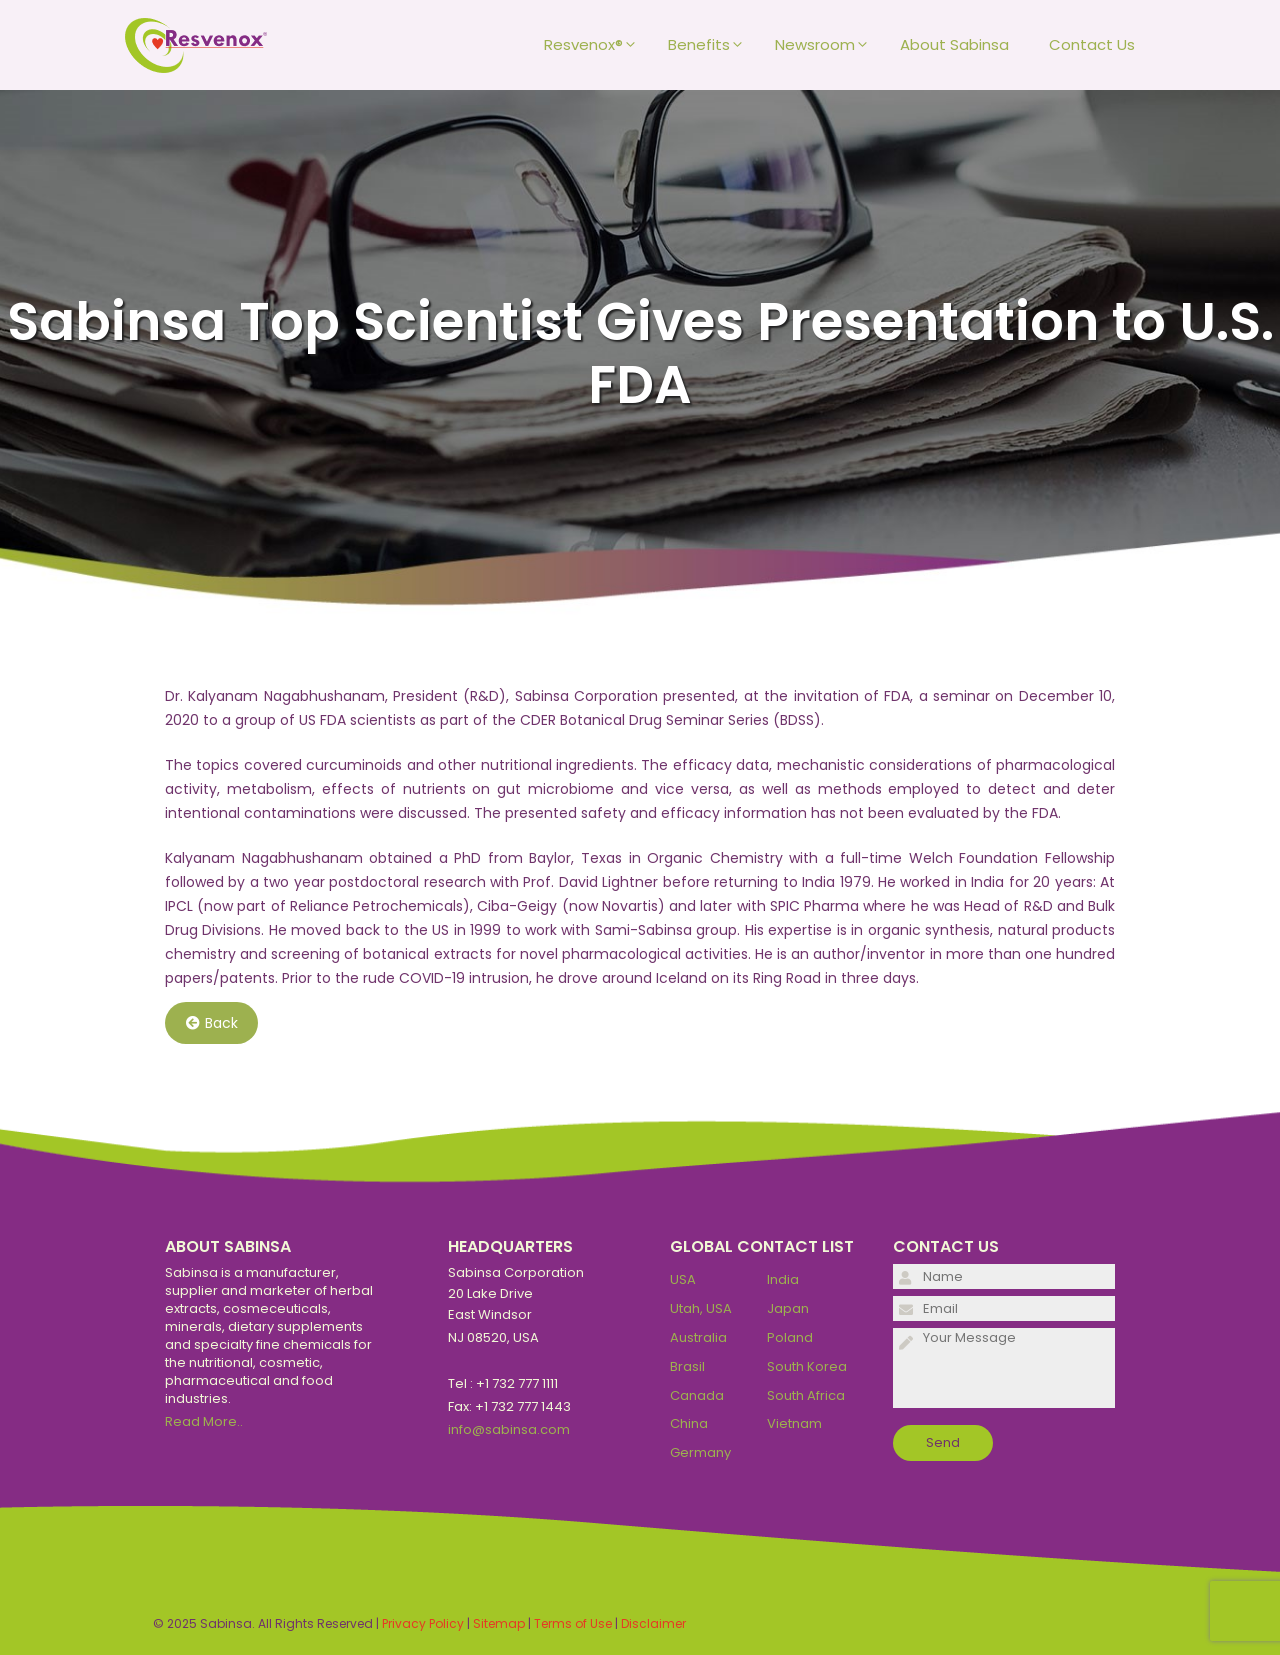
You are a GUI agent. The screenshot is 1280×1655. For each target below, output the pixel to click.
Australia (698, 1337)
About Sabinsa (954, 44)
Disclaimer (653, 1623)
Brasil (687, 1366)
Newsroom (827, 45)
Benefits (711, 45)
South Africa (806, 1395)
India (783, 1279)
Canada (697, 1395)
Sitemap (499, 1623)
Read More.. (204, 1421)
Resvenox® (596, 45)
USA (683, 1279)
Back (212, 1023)
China (689, 1423)
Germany (700, 1452)
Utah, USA (701, 1308)
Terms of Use (573, 1623)
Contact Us (1092, 44)
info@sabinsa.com (509, 1429)
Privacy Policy (423, 1623)
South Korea (807, 1366)
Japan (788, 1308)
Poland (790, 1337)
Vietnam (794, 1423)
